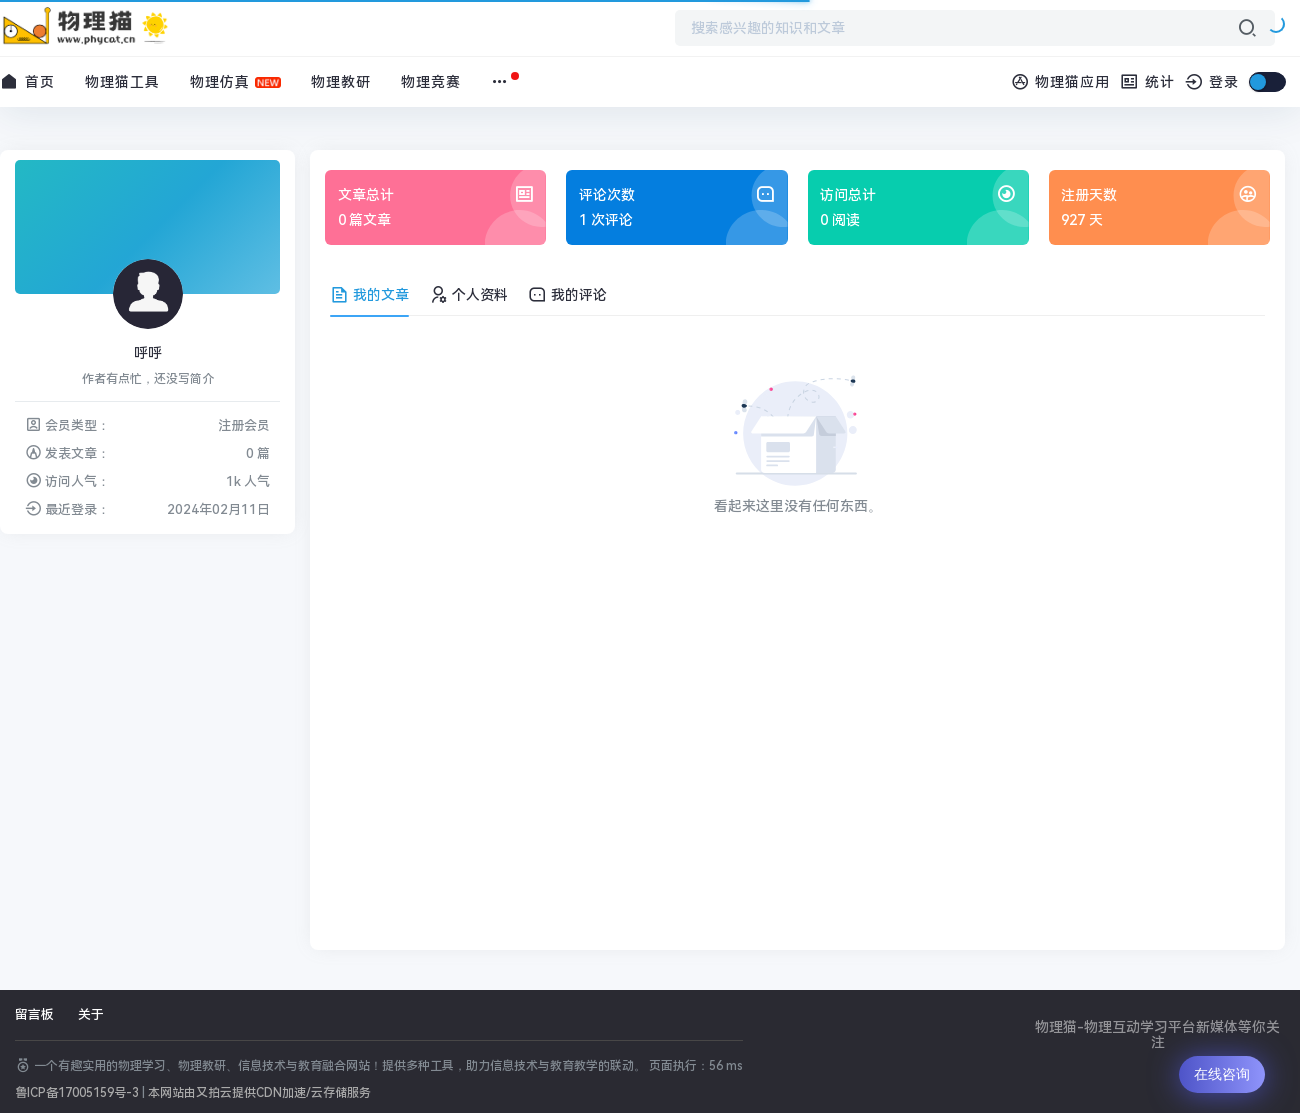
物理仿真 (220, 82)
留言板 (34, 1014)
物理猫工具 (122, 82)
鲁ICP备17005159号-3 (77, 1093)
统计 (1147, 81)
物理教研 (341, 82)
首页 (27, 81)
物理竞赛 (431, 82)
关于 (91, 1014)
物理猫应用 (1061, 82)
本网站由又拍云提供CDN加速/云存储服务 (259, 1093)
